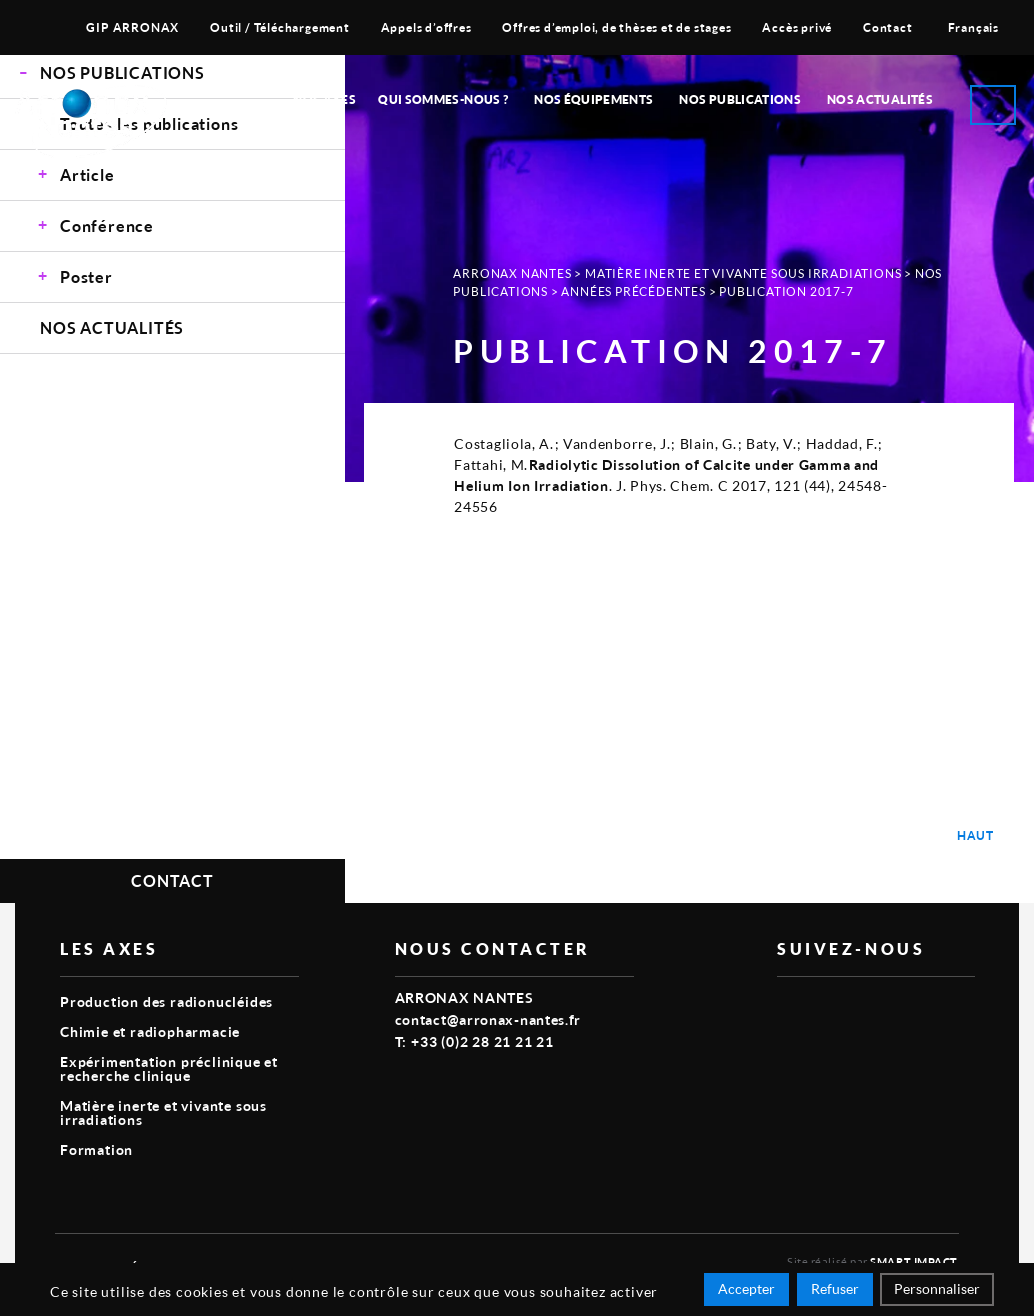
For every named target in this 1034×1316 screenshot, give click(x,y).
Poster (86, 276)
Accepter (746, 1288)
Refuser (835, 1288)
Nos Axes (324, 99)
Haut (975, 835)
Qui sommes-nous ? (443, 99)
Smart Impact (914, 1261)
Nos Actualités (880, 99)
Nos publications (740, 99)
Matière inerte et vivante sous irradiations (743, 273)
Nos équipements (593, 99)
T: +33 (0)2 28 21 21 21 (474, 1041)
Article (87, 174)
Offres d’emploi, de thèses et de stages (616, 27)
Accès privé (797, 27)
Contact (888, 27)
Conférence (107, 225)
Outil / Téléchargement (280, 27)
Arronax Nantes (512, 273)
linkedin (835, 1009)
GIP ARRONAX (132, 27)
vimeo (789, 1009)
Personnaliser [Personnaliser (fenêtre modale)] (937, 1288)
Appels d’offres (426, 27)
